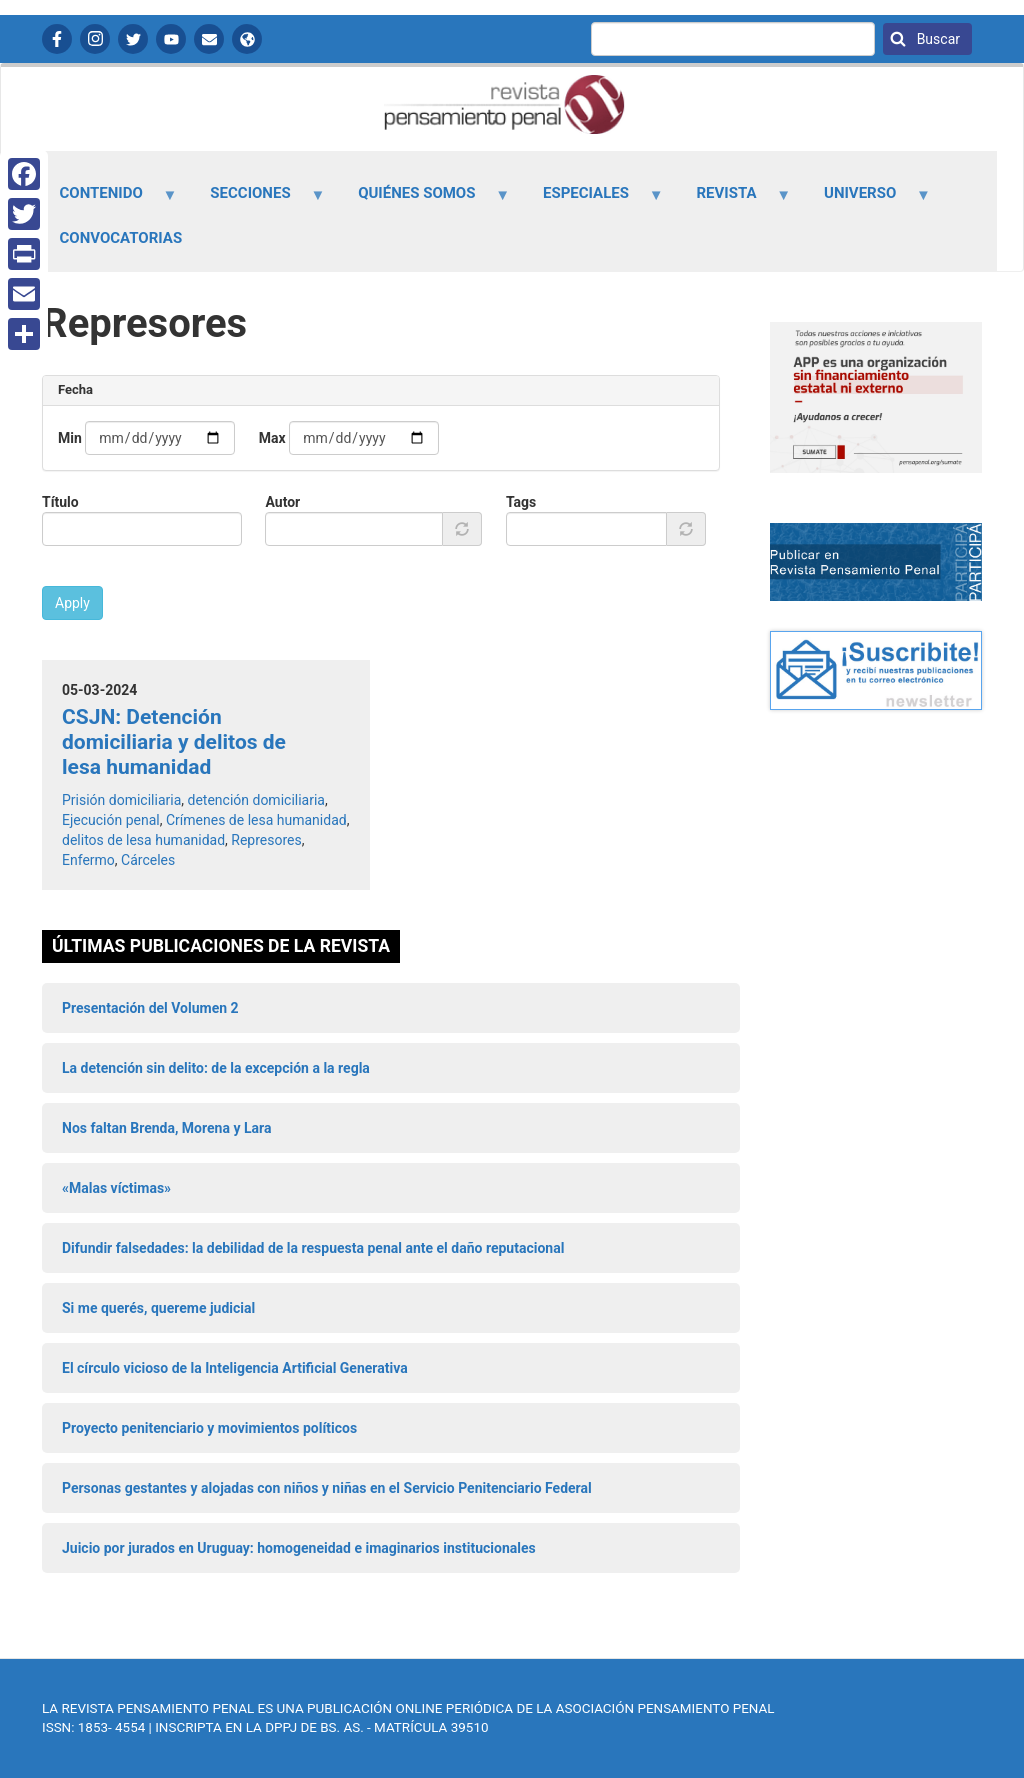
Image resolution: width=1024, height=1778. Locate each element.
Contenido (107, 200)
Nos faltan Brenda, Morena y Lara (166, 1128)
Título (60, 502)
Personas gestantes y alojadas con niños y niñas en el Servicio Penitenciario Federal (327, 1488)
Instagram (95, 39)
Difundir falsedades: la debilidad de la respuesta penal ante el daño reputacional (313, 1248)
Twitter (133, 39)
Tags (521, 502)
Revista (732, 200)
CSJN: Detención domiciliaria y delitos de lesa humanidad (174, 742)
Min (70, 438)
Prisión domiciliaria (121, 800)
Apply (72, 603)
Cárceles (148, 860)
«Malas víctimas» (116, 1188)
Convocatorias (121, 238)
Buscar (936, 39)
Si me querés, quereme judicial (158, 1308)
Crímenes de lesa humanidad (256, 820)
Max (272, 438)
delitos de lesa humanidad (143, 840)
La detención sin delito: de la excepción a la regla (216, 1068)
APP (247, 39)
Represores (266, 840)
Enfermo (88, 860)
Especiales (591, 200)
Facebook (57, 39)
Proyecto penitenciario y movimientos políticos (209, 1428)
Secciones (256, 200)
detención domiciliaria (256, 800)
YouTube (171, 39)
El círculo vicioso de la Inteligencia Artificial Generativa (235, 1368)
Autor (282, 502)
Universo (866, 200)
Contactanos (209, 39)
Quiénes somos (423, 200)
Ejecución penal (111, 820)
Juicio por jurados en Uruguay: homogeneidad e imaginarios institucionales (299, 1548)
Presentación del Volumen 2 (150, 1008)
